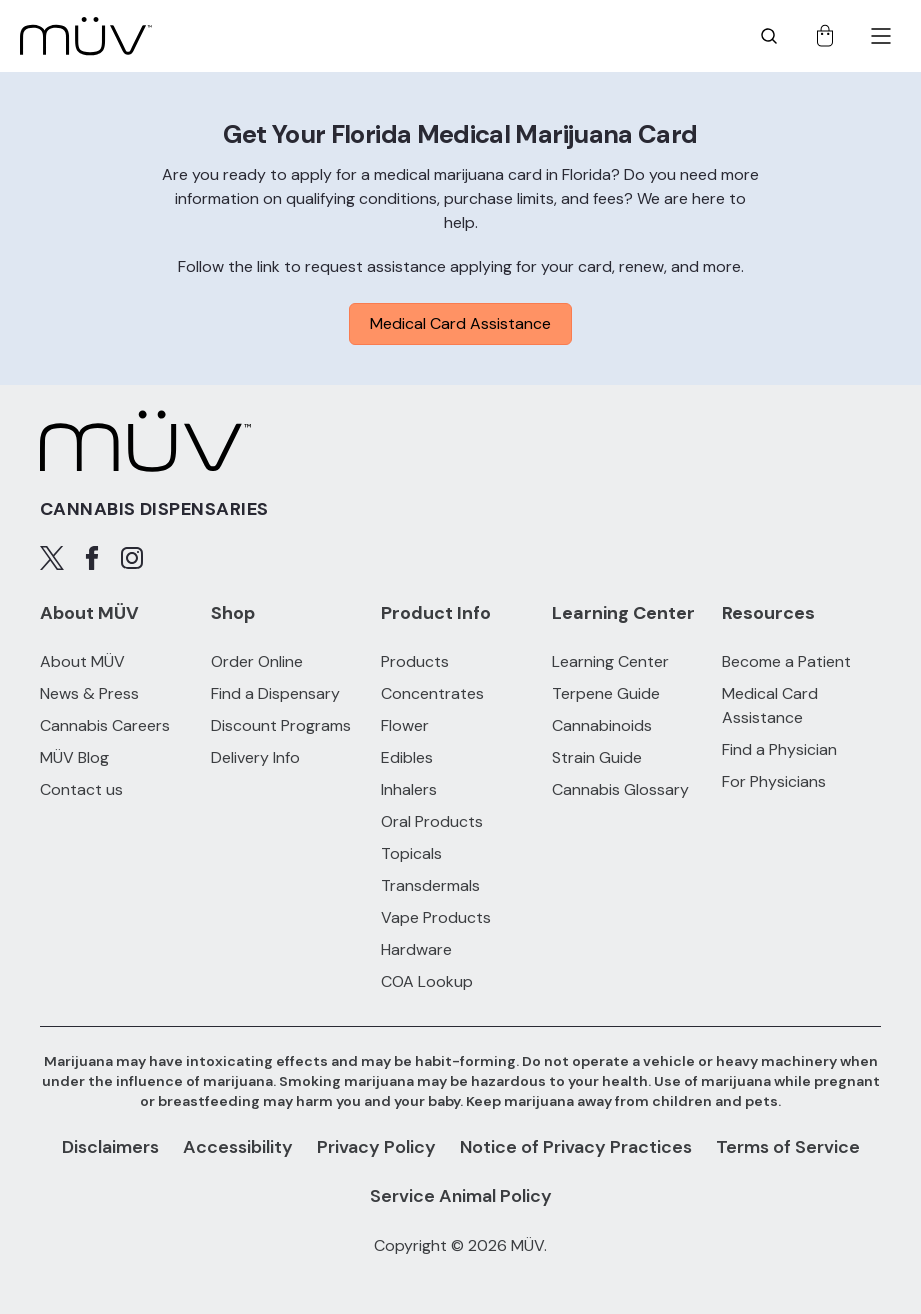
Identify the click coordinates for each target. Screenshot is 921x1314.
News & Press (89, 693)
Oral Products (432, 821)
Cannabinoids (602, 725)
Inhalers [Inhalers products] (409, 789)
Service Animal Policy (461, 1196)
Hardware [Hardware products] (416, 949)
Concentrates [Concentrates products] (432, 693)
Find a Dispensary (275, 693)
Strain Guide (597, 757)
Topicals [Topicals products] (411, 853)
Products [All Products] (415, 661)
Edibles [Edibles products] (407, 757)
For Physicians (774, 781)
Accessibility (238, 1147)
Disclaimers (110, 1147)
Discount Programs (281, 725)
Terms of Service (788, 1147)
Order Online (257, 661)
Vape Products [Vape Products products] (436, 917)
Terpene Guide (606, 693)
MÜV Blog (74, 757)
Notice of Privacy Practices (576, 1147)
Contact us (81, 789)
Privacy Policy (376, 1147)
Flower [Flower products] (405, 725)
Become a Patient (786, 661)
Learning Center (610, 661)
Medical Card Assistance (460, 323)
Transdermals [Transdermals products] (430, 885)
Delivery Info (255, 757)
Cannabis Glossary (620, 789)
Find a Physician (779, 749)
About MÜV (82, 661)
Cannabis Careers (105, 725)
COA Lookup (427, 981)
